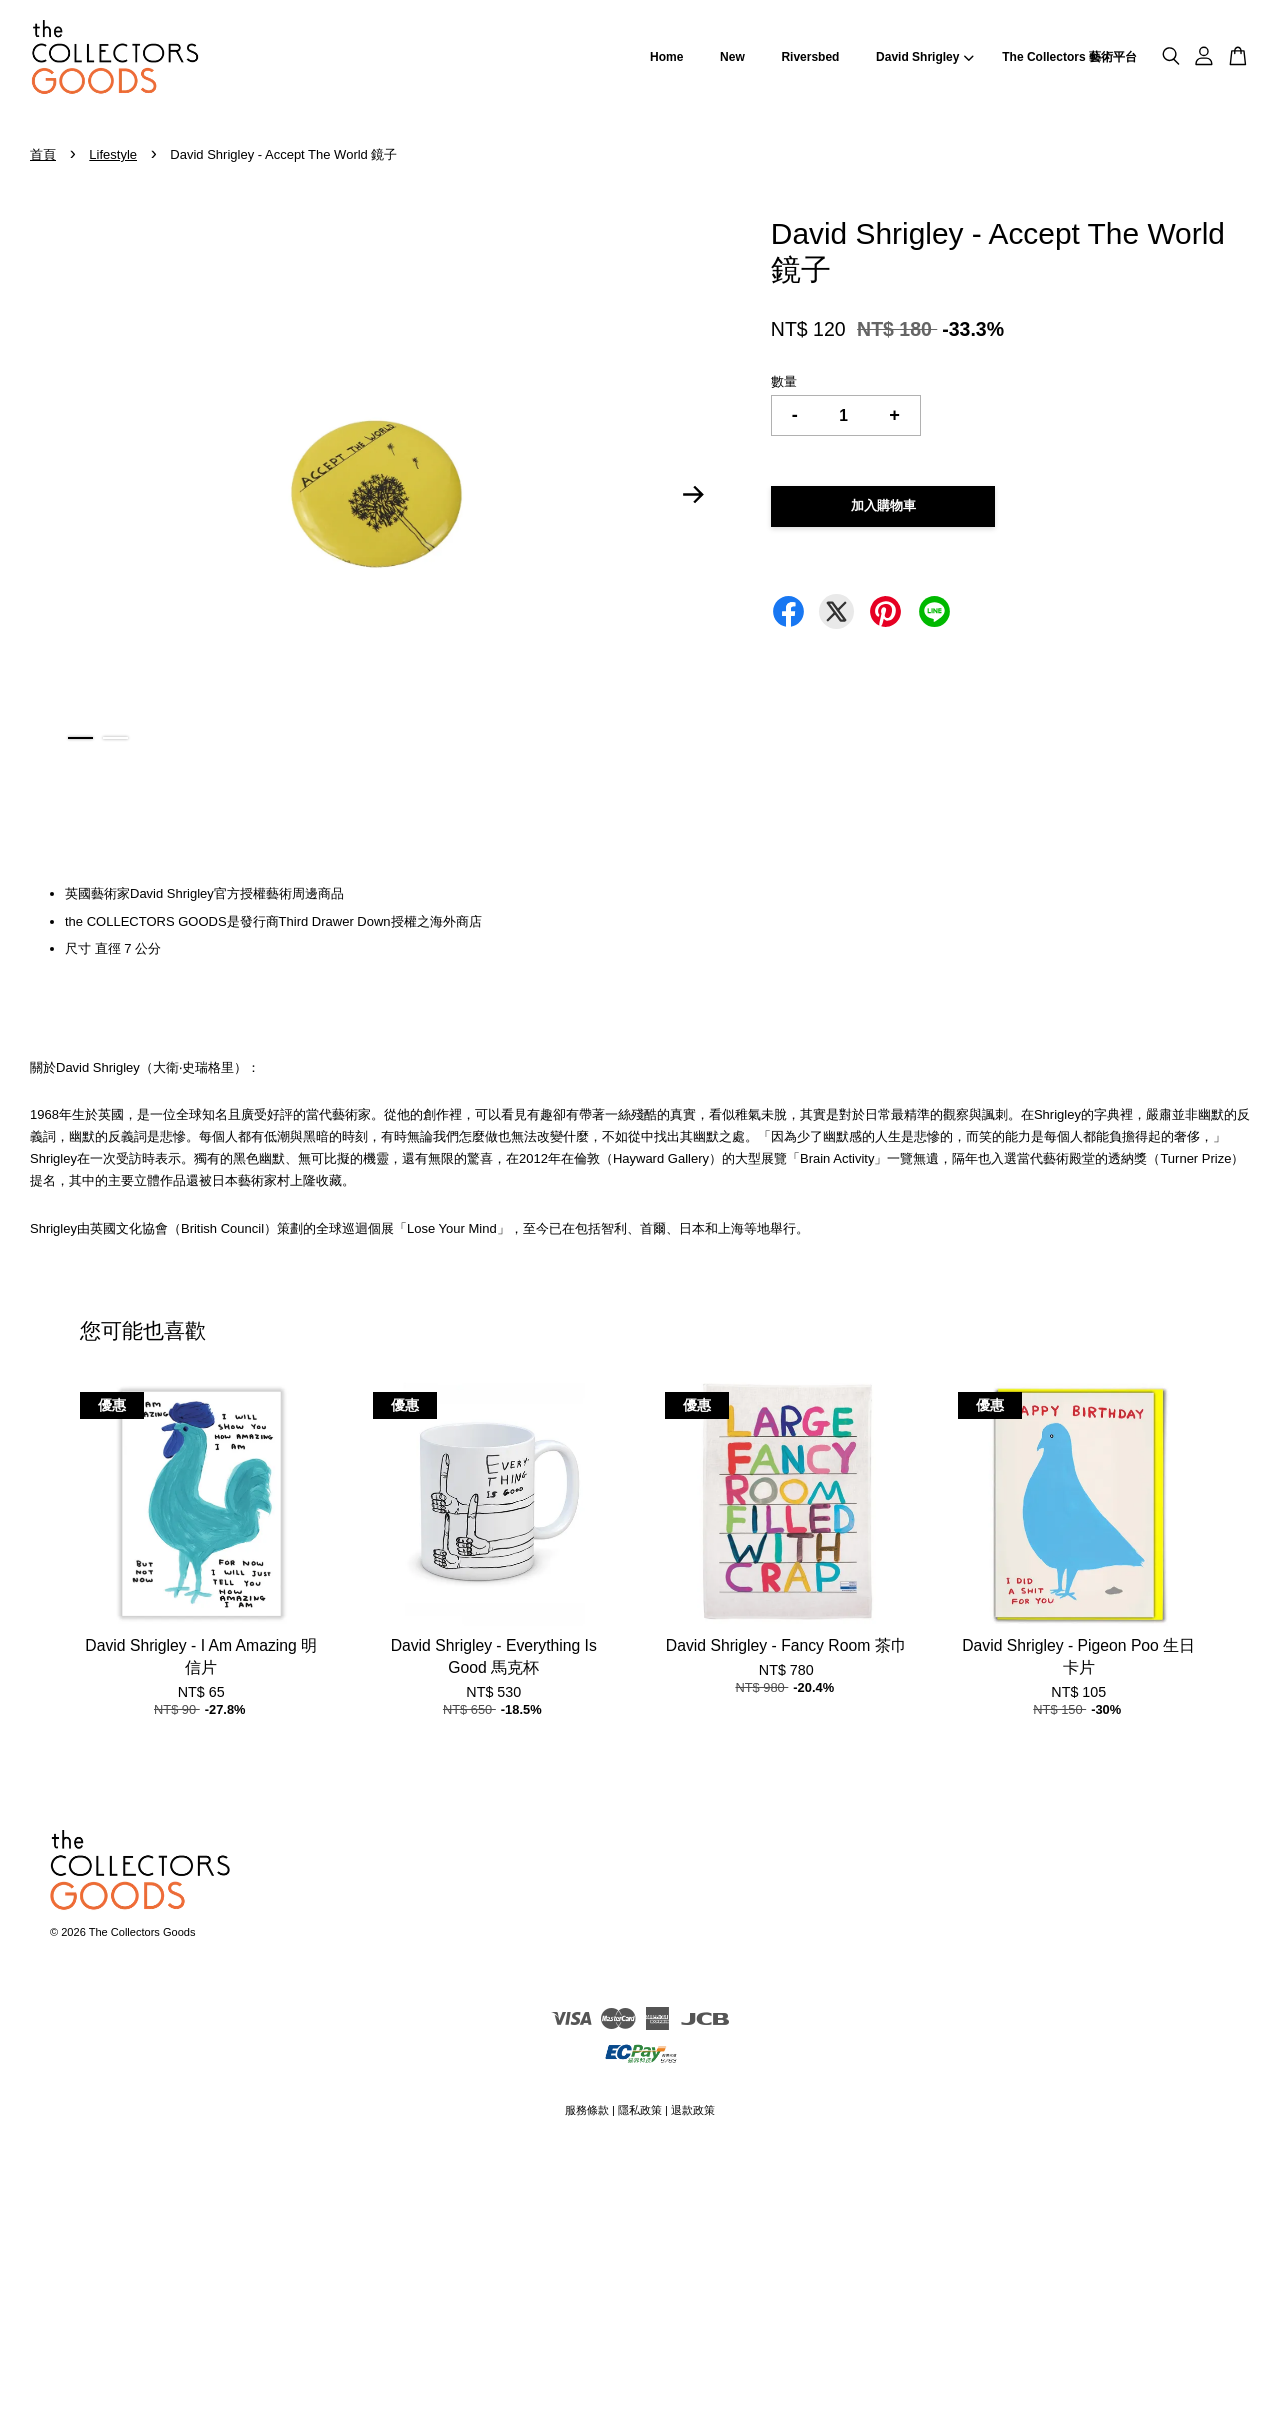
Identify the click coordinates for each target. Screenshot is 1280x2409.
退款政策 (693, 2110)
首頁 (43, 154)
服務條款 (587, 2110)
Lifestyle (113, 154)
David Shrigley (925, 57)
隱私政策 (640, 2110)
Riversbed (810, 57)
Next (694, 495)
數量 (784, 381)
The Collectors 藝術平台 (1069, 57)
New (732, 57)
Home (666, 57)
